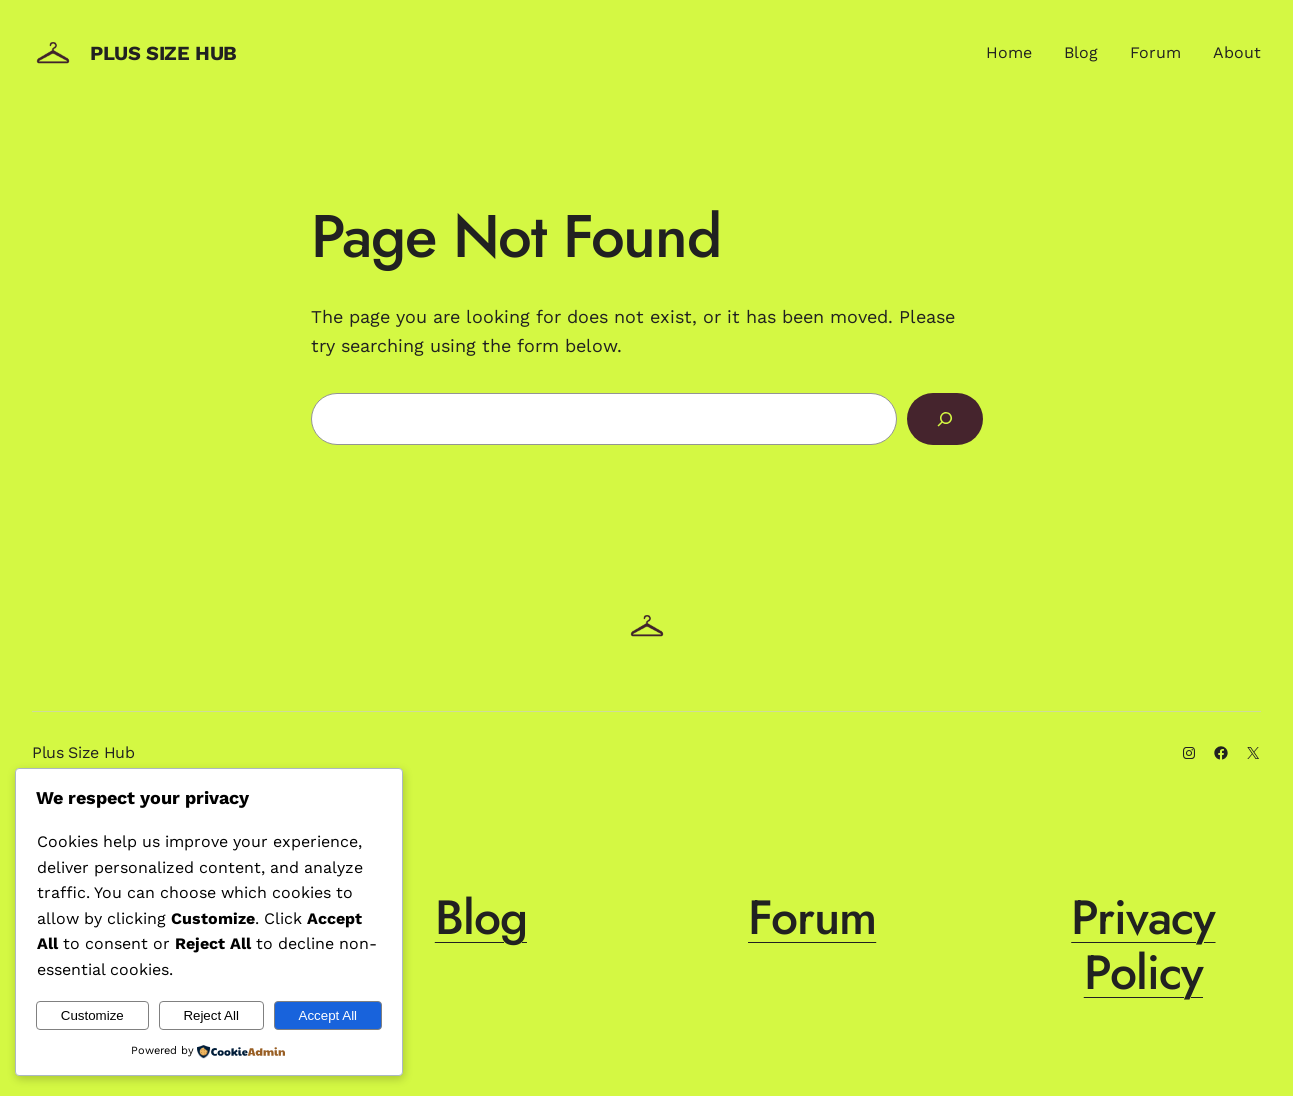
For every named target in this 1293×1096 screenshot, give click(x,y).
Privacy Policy (1143, 945)
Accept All (328, 1015)
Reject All (211, 1015)
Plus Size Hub (163, 53)
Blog (481, 917)
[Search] (945, 419)
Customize (92, 1015)
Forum (812, 917)
